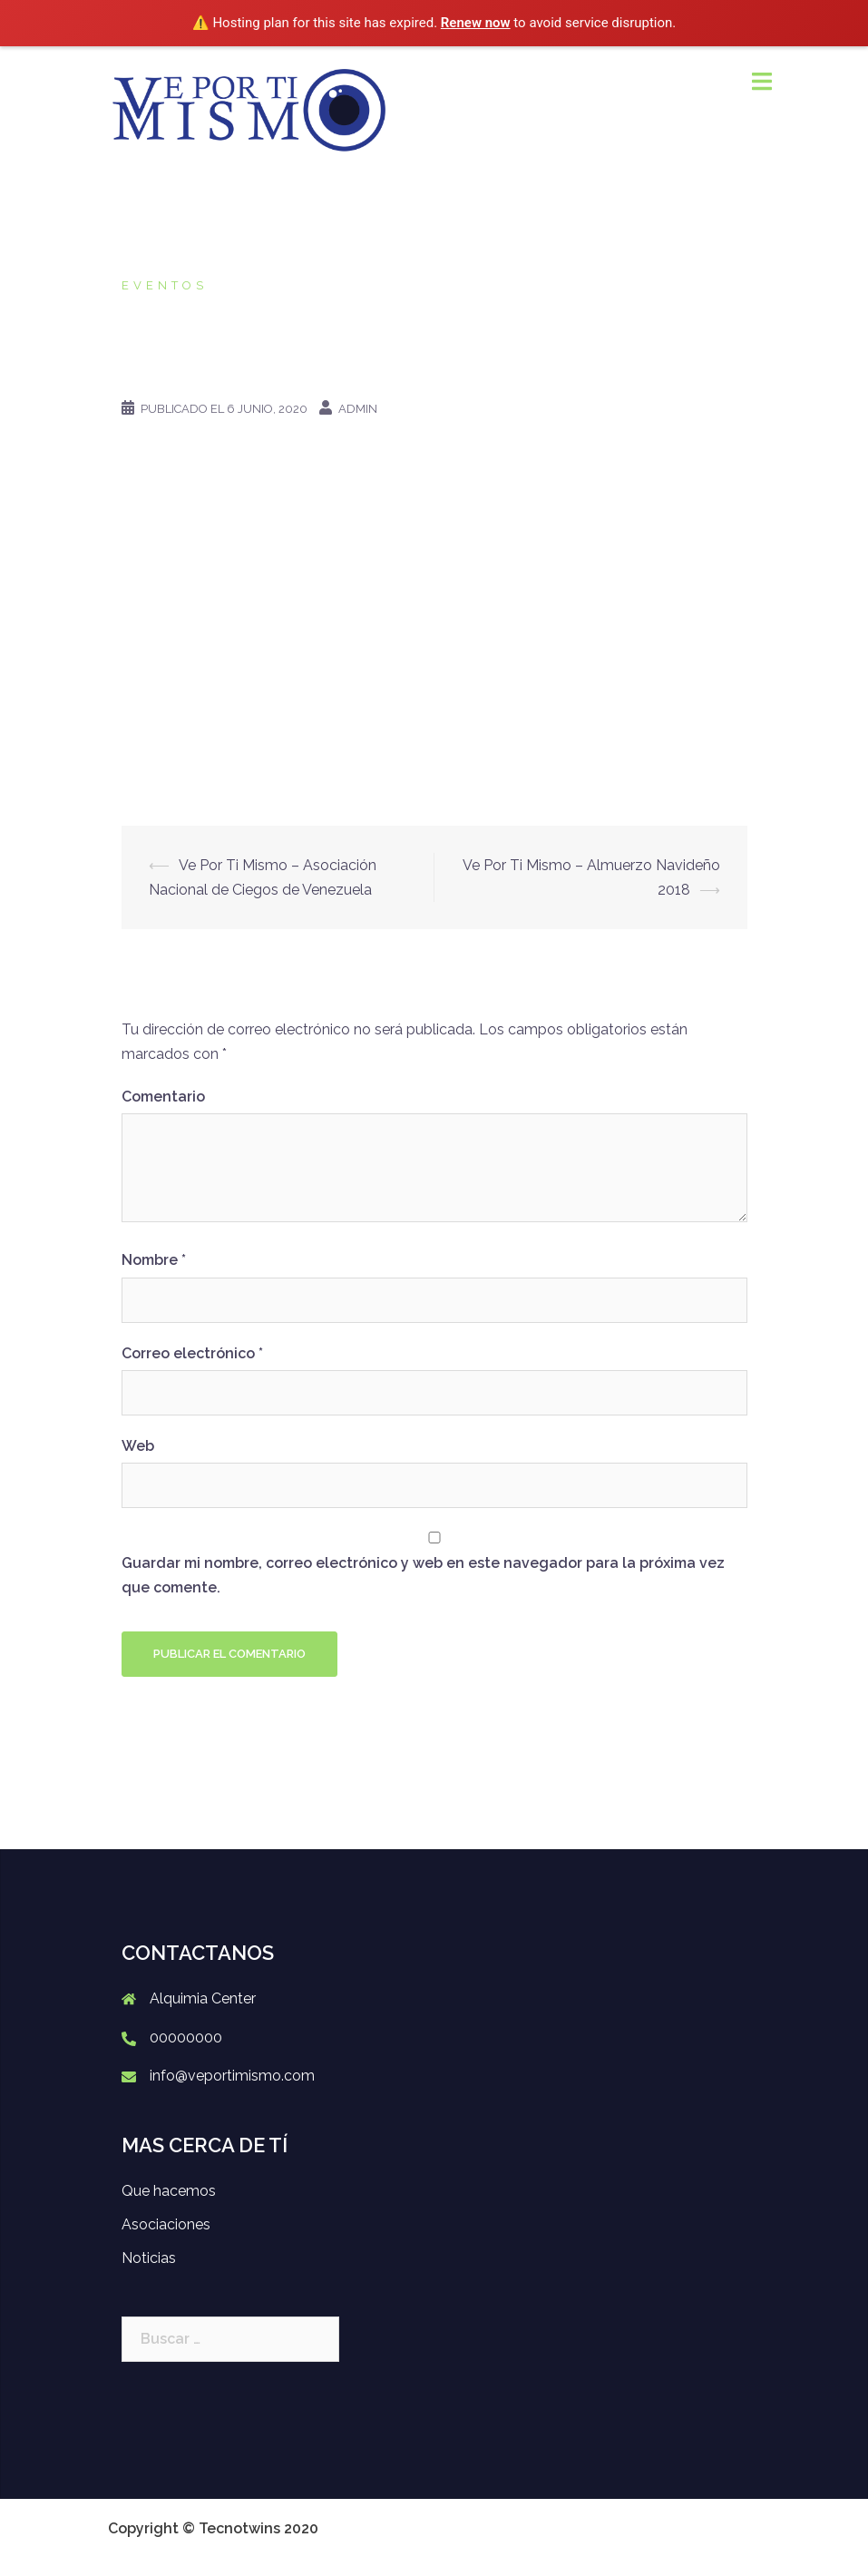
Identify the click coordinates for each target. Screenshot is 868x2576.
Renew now (476, 23)
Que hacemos (169, 2190)
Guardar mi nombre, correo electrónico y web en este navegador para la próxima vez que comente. (423, 1575)
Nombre (154, 1259)
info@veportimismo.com (232, 2075)
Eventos (165, 285)
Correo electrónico (192, 1353)
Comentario (163, 1096)
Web (138, 1446)
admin (357, 409)
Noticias (149, 2258)
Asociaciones (166, 2224)
